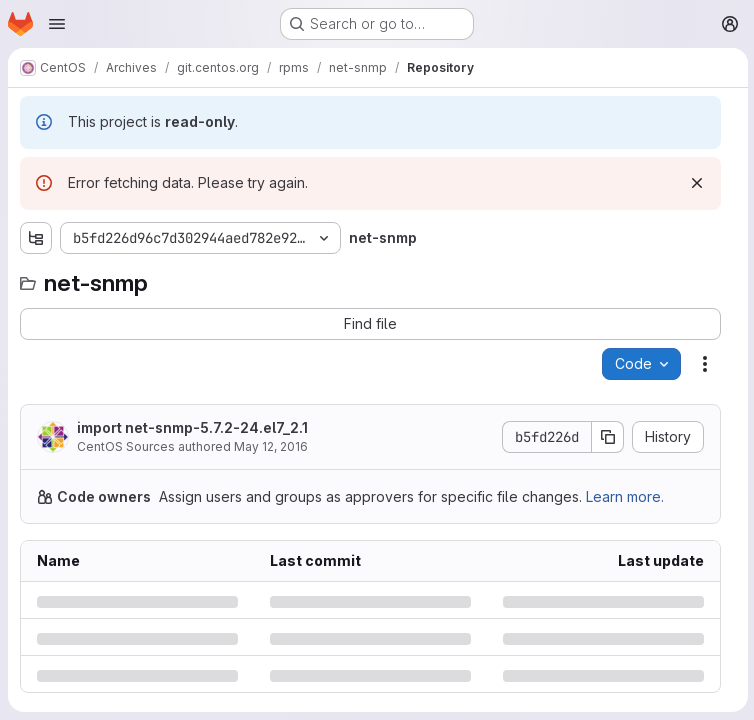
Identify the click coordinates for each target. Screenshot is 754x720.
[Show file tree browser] (36, 238)
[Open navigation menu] (57, 24)
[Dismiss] (695, 183)
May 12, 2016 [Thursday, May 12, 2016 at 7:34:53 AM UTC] (271, 446)
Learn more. (625, 496)
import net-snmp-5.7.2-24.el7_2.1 (192, 427)
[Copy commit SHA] (606, 437)
